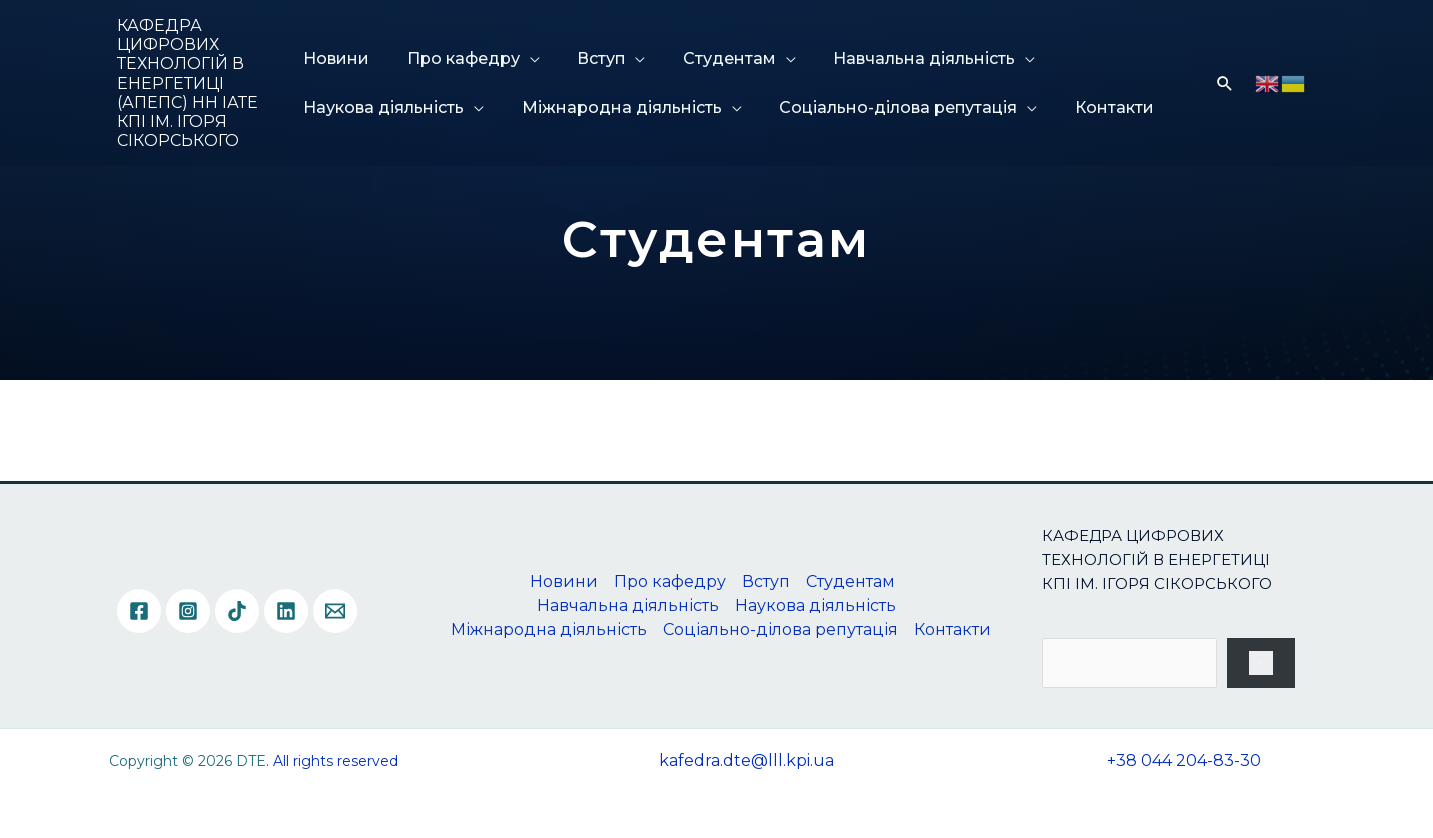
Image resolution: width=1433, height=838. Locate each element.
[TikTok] (237, 611)
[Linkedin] (286, 611)
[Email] (335, 611)
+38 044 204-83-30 (1184, 760)
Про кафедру (457, 58)
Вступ (588, 58)
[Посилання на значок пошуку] (1225, 83)
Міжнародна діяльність (616, 107)
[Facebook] (139, 611)
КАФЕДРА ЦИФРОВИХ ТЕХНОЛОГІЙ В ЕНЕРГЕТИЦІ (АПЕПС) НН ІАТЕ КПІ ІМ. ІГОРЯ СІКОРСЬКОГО (187, 83)
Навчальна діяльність (896, 58)
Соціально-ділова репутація (885, 107)
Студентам (708, 58)
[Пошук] (1261, 663)
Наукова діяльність (385, 107)
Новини (338, 58)
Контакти (1093, 107)
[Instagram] (188, 611)
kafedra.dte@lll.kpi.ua (746, 760)
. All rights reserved (332, 761)
